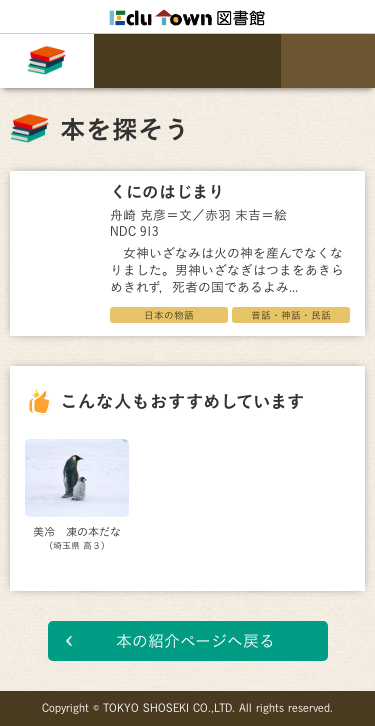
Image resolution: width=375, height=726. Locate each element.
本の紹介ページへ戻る (195, 641)
